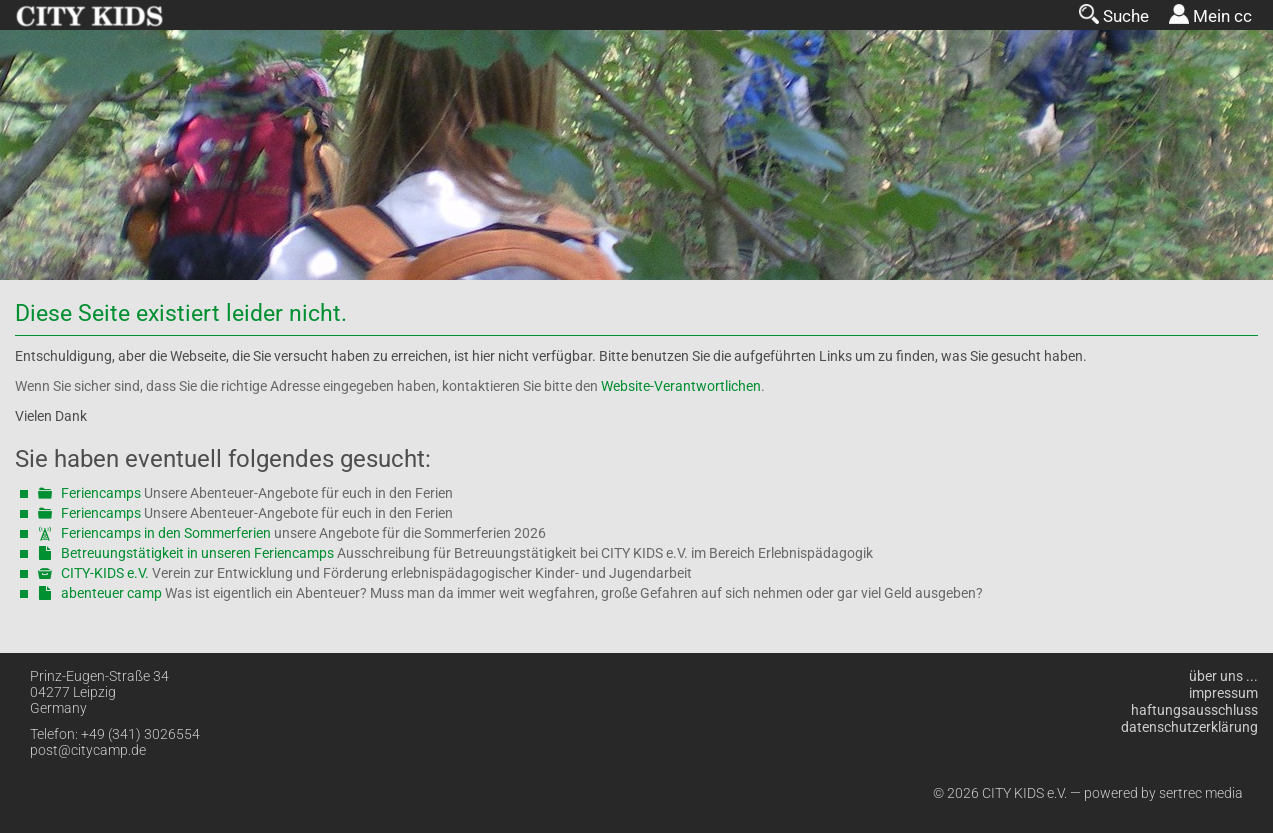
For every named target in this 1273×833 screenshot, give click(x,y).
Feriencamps (101, 493)
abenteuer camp (111, 593)
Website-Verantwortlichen (681, 386)
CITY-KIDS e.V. (105, 573)
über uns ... (1223, 676)
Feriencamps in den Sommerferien (166, 533)
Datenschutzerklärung (1189, 727)
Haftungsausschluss (1194, 710)
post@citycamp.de (88, 750)
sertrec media (1201, 793)
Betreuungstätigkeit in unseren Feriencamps (197, 553)
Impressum (1223, 693)
